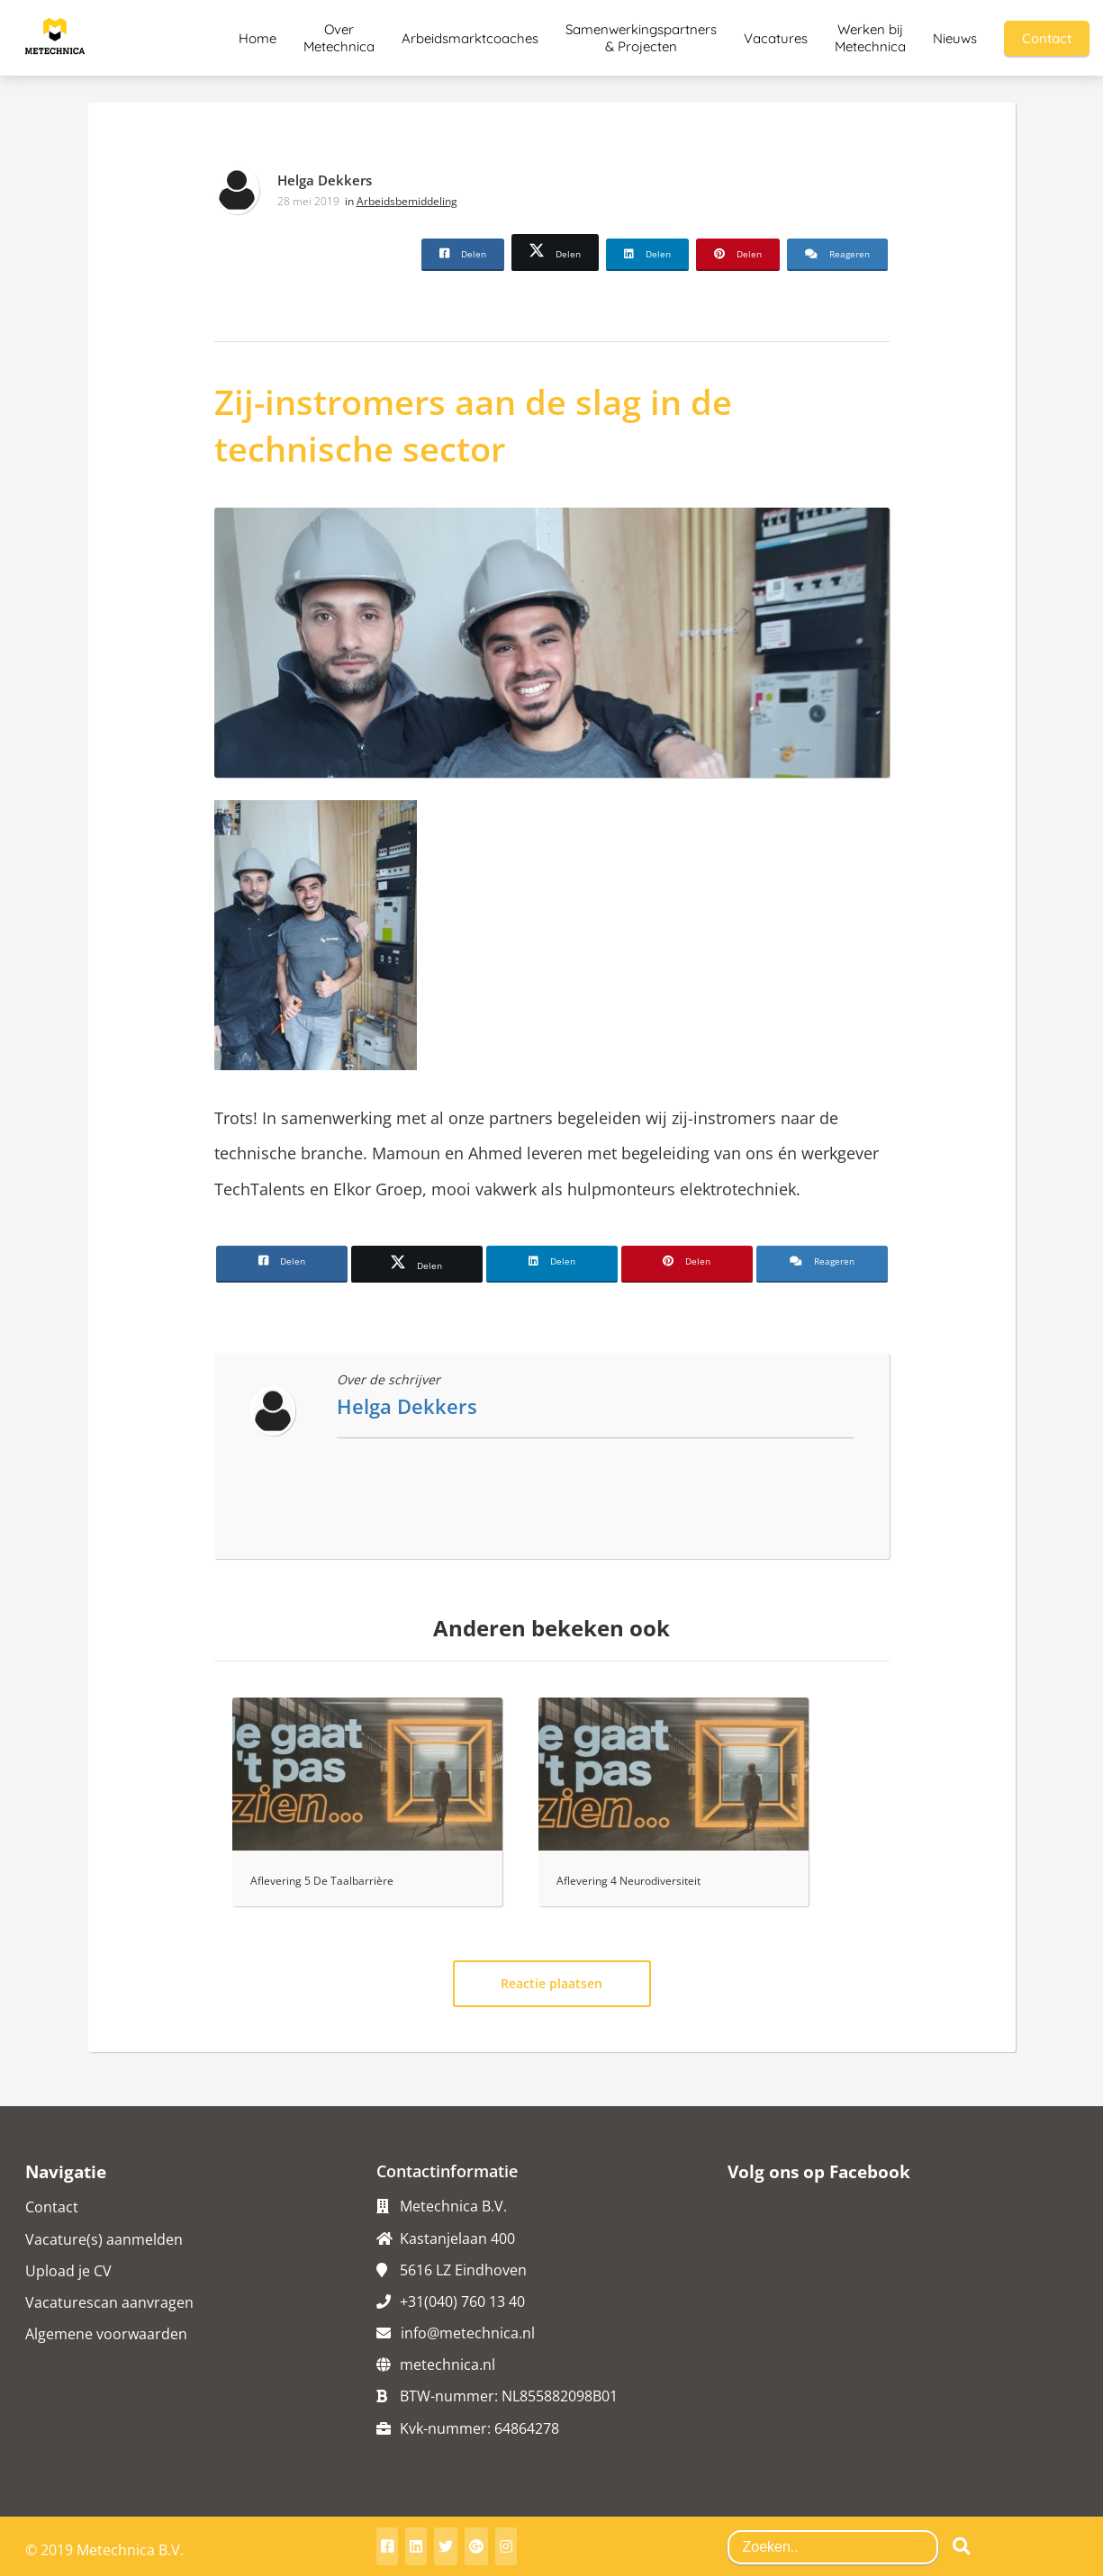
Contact (51, 2207)
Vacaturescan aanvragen (109, 2302)
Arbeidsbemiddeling (407, 201)
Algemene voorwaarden (106, 2334)
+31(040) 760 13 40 (462, 2301)
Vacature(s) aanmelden (104, 2239)
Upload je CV (68, 2271)
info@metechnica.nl (468, 2333)
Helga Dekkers (324, 180)
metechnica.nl (447, 2364)
